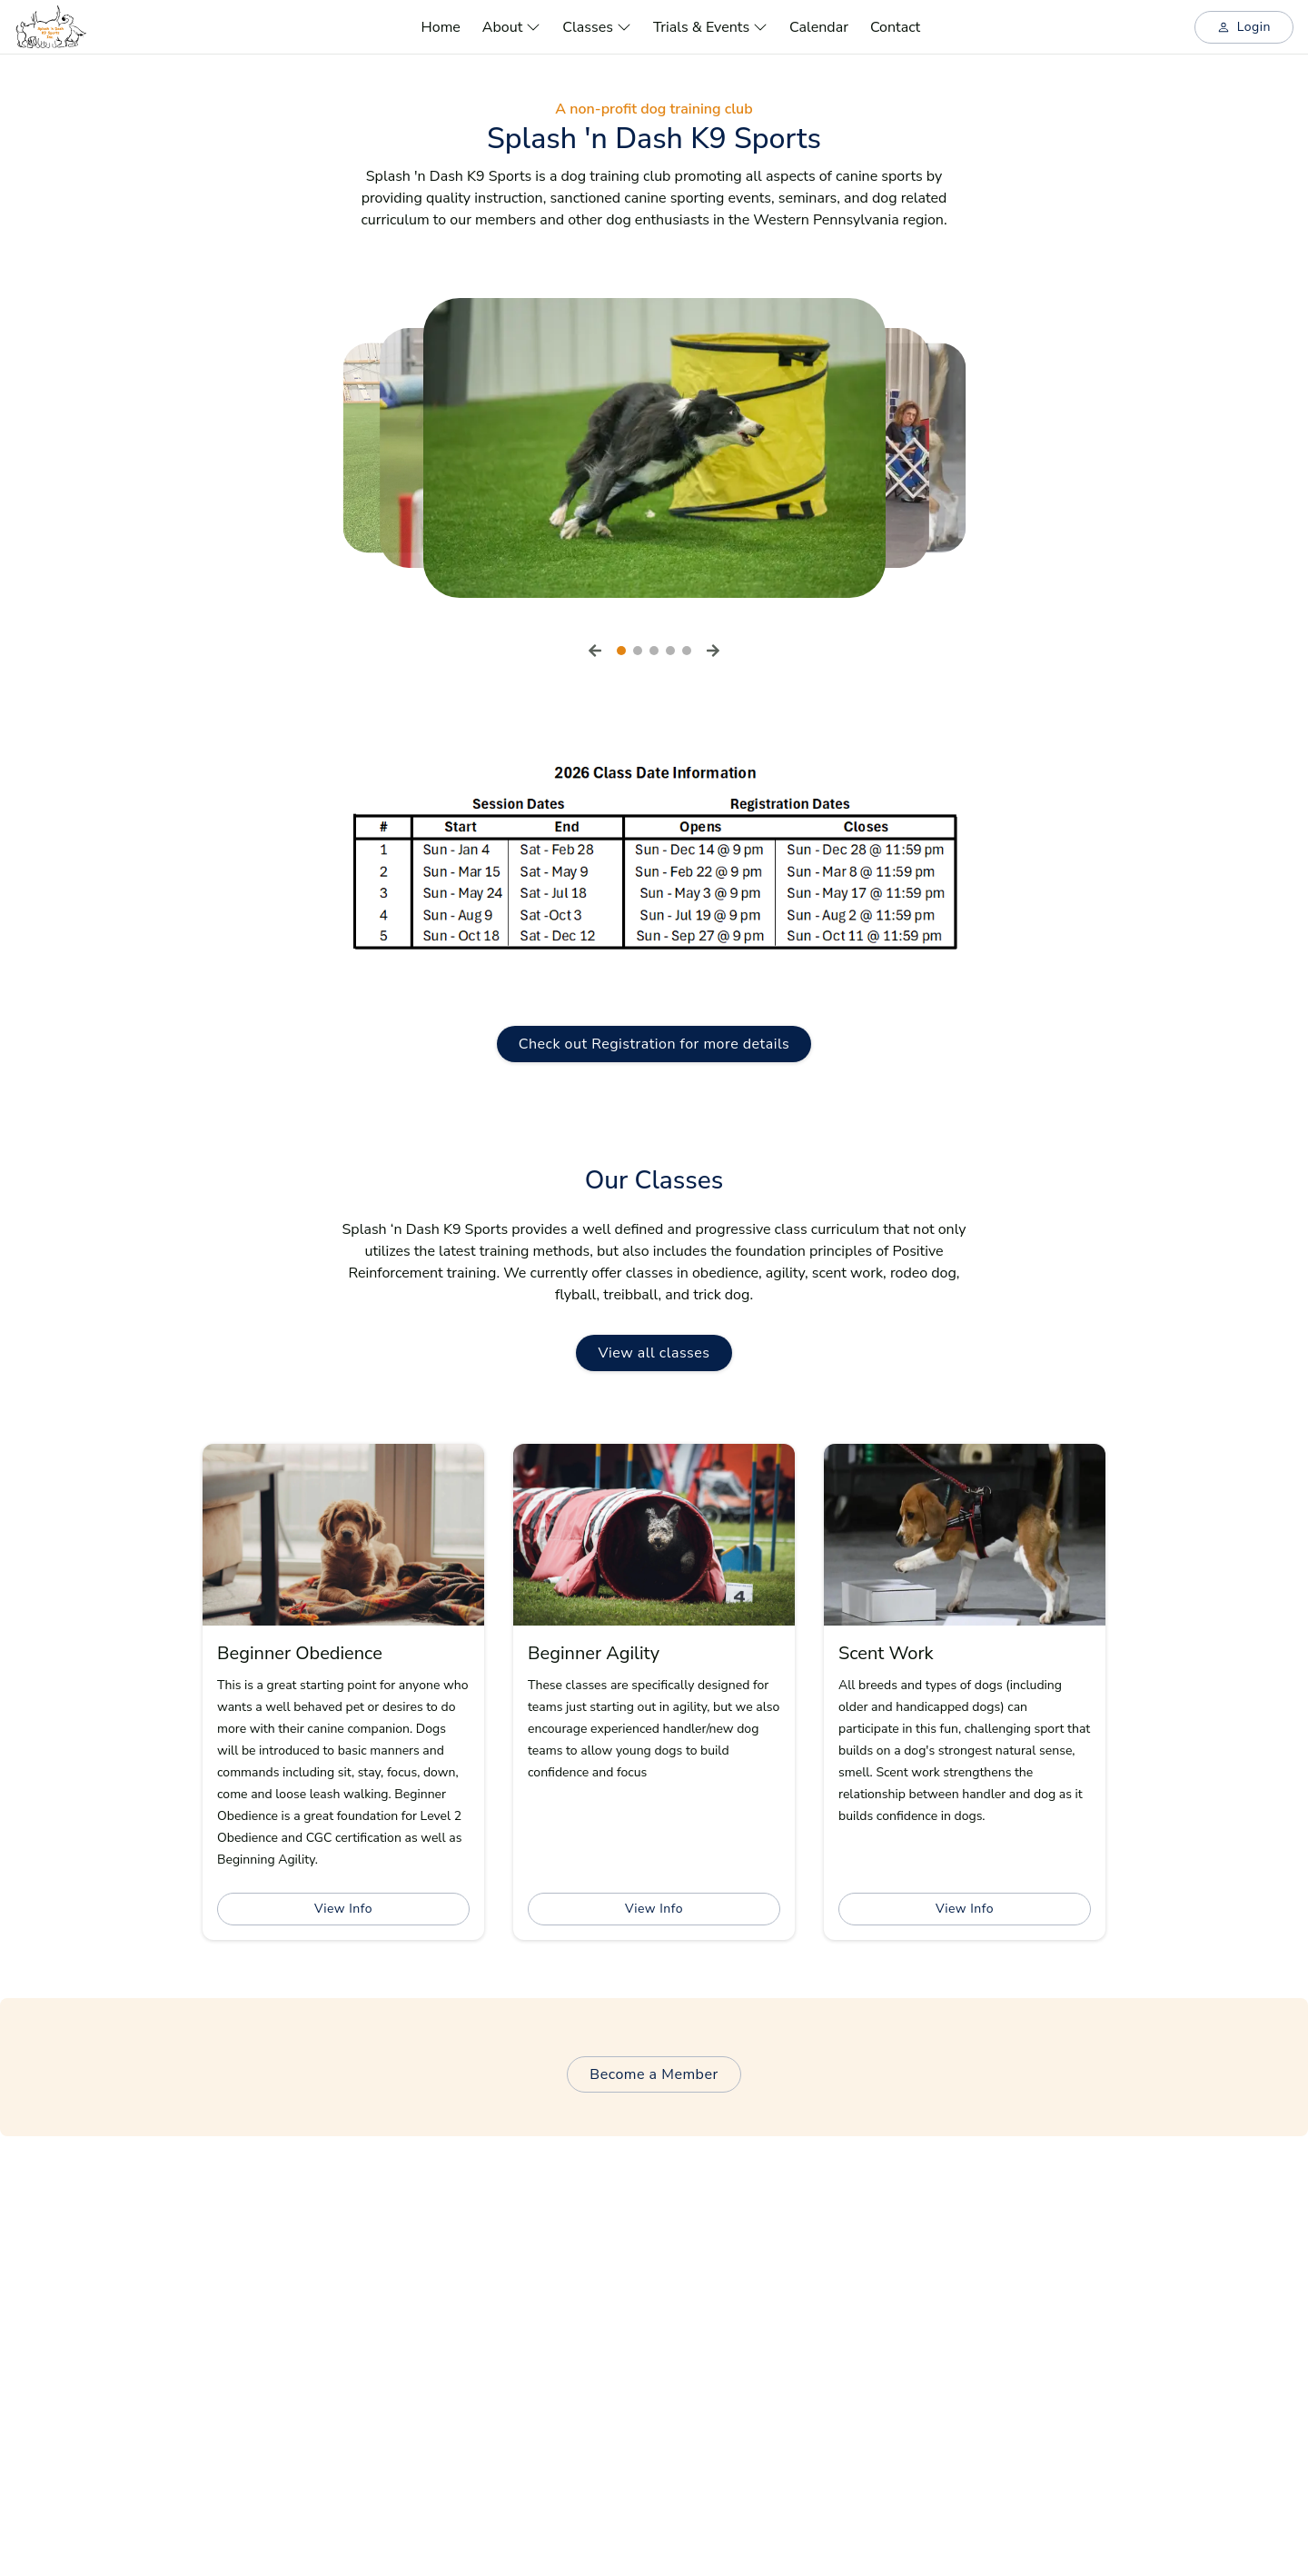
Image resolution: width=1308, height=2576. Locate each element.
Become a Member (654, 2074)
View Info (343, 1908)
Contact (895, 27)
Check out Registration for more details (654, 1044)
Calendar (818, 27)
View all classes (653, 1353)
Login (1244, 26)
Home (441, 27)
